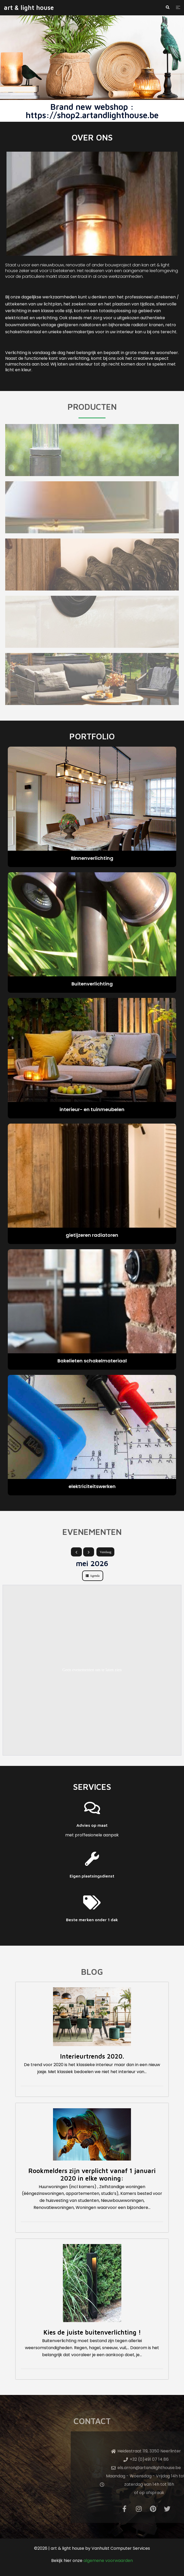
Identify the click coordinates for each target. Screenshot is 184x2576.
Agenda (95, 1576)
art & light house (29, 7)
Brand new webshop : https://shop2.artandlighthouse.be (92, 111)
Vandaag (105, 1552)
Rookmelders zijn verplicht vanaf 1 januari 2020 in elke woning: (92, 2174)
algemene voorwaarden (108, 2561)
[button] (167, 7)
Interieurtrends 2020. (92, 2056)
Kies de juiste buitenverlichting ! (92, 2332)
